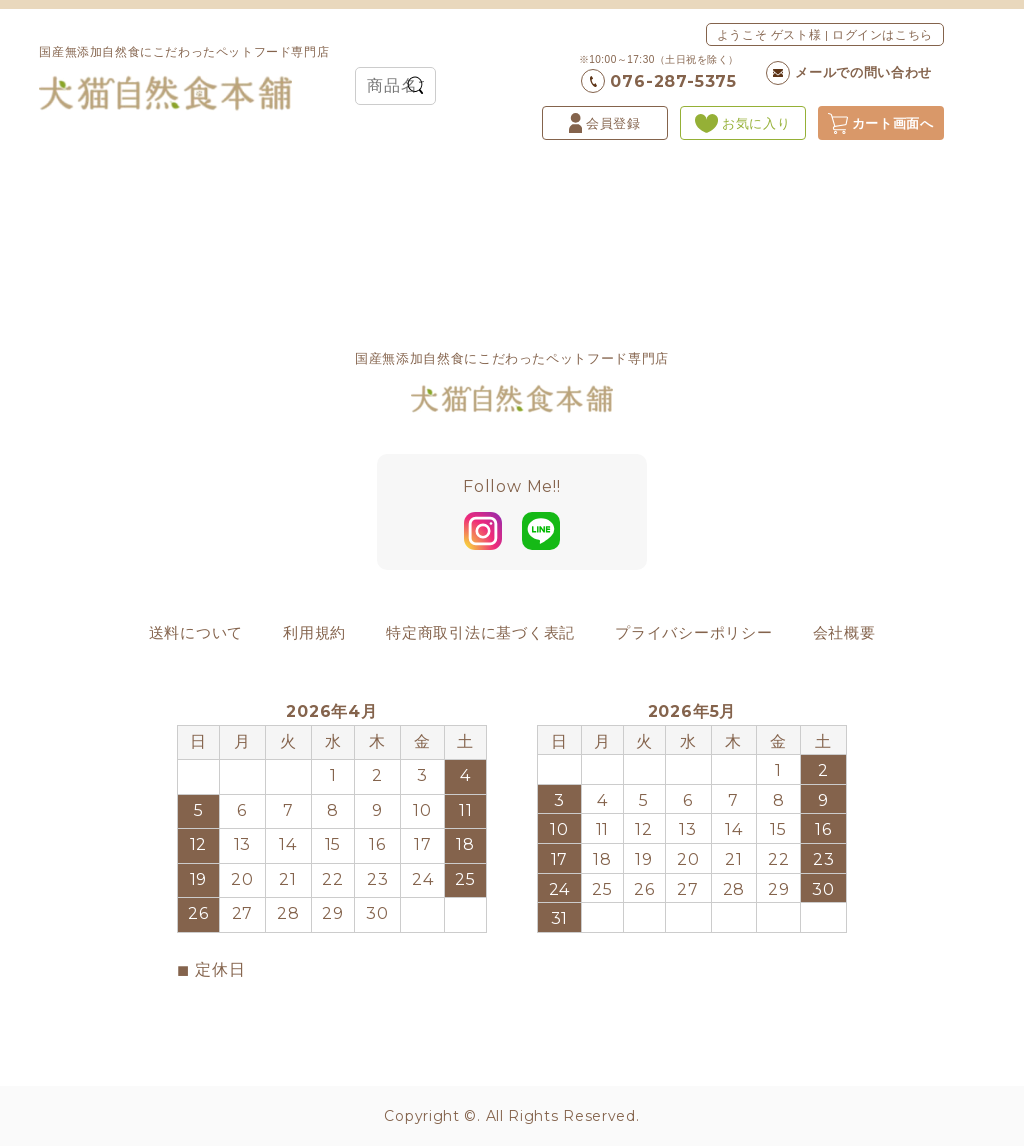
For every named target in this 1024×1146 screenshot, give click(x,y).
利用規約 (314, 632)
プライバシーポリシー (694, 632)
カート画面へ (881, 123)
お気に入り (742, 123)
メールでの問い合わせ (849, 73)
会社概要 (844, 632)
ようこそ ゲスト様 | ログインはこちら (825, 34)
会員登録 (605, 123)
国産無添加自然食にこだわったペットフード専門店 (184, 78)
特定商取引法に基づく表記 (480, 632)
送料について (196, 632)
